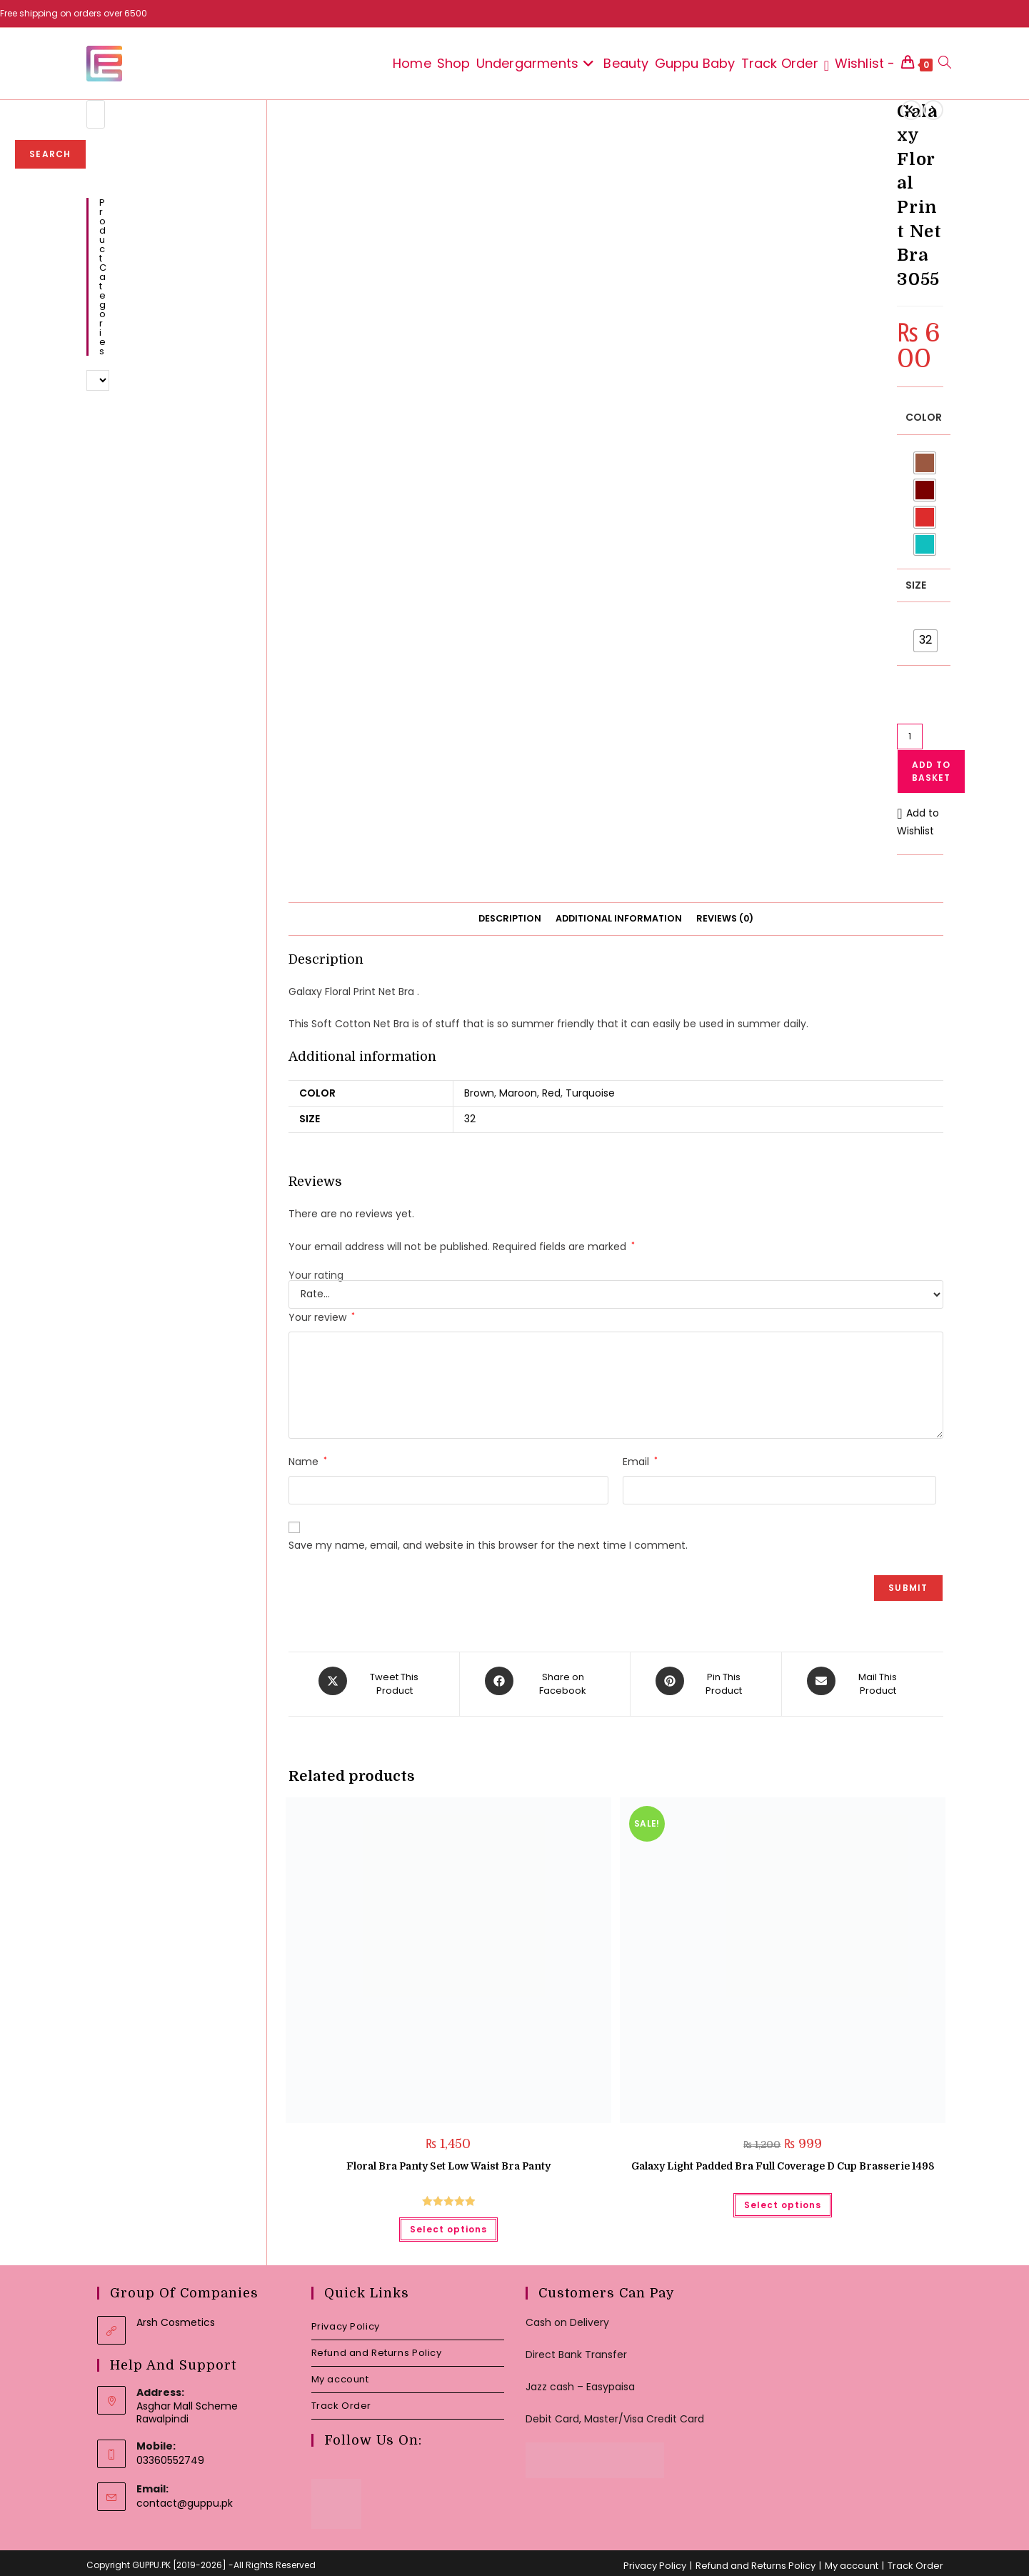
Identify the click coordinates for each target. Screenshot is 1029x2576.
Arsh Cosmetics (175, 2316)
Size (915, 585)
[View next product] (933, 110)
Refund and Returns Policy (376, 2346)
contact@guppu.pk (184, 2497)
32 (470, 1119)
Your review (321, 1317)
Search (50, 154)
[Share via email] (859, 1681)
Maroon (518, 1093)
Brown (479, 1093)
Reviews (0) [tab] (724, 918)
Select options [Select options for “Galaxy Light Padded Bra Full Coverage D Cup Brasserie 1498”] (782, 2198)
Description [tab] (509, 918)
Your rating (315, 1275)
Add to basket (931, 771)
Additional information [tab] (619, 918)
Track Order (341, 2399)
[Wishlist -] (859, 63)
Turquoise (590, 1093)
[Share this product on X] (376, 1681)
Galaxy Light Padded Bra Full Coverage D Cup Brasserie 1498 (783, 2159)
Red (551, 1093)
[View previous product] (911, 110)
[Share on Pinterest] (706, 1681)
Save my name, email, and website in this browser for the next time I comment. (488, 1545)
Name (307, 1461)
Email (640, 1461)
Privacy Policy (345, 2320)
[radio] (924, 463)
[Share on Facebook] (544, 1681)
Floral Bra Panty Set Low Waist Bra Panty (448, 2159)
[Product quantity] (910, 736)
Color (923, 417)
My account (340, 2373)
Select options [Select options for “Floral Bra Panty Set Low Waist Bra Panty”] (448, 2223)
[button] (920, 822)
